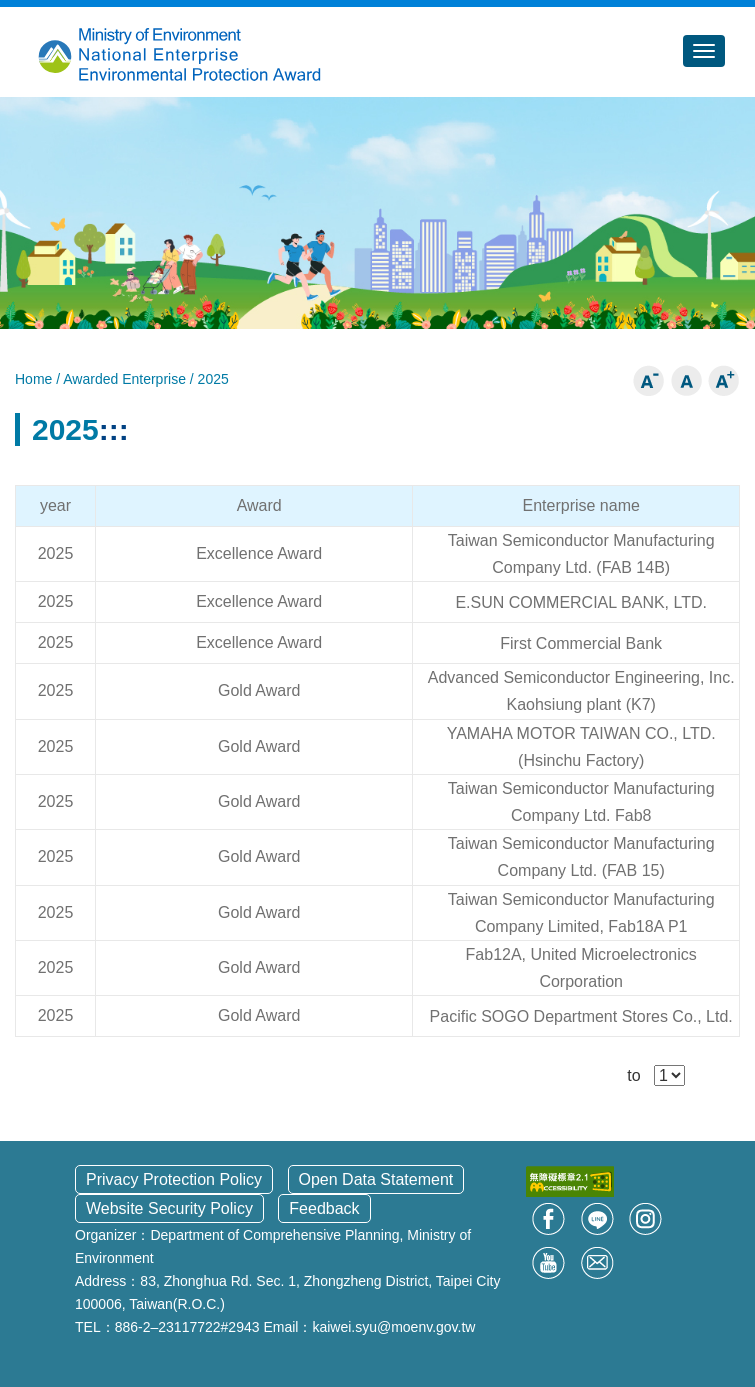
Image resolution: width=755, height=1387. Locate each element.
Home (35, 379)
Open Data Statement (376, 1179)
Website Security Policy (169, 1208)
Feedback (324, 1208)
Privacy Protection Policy (174, 1179)
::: (114, 429)
